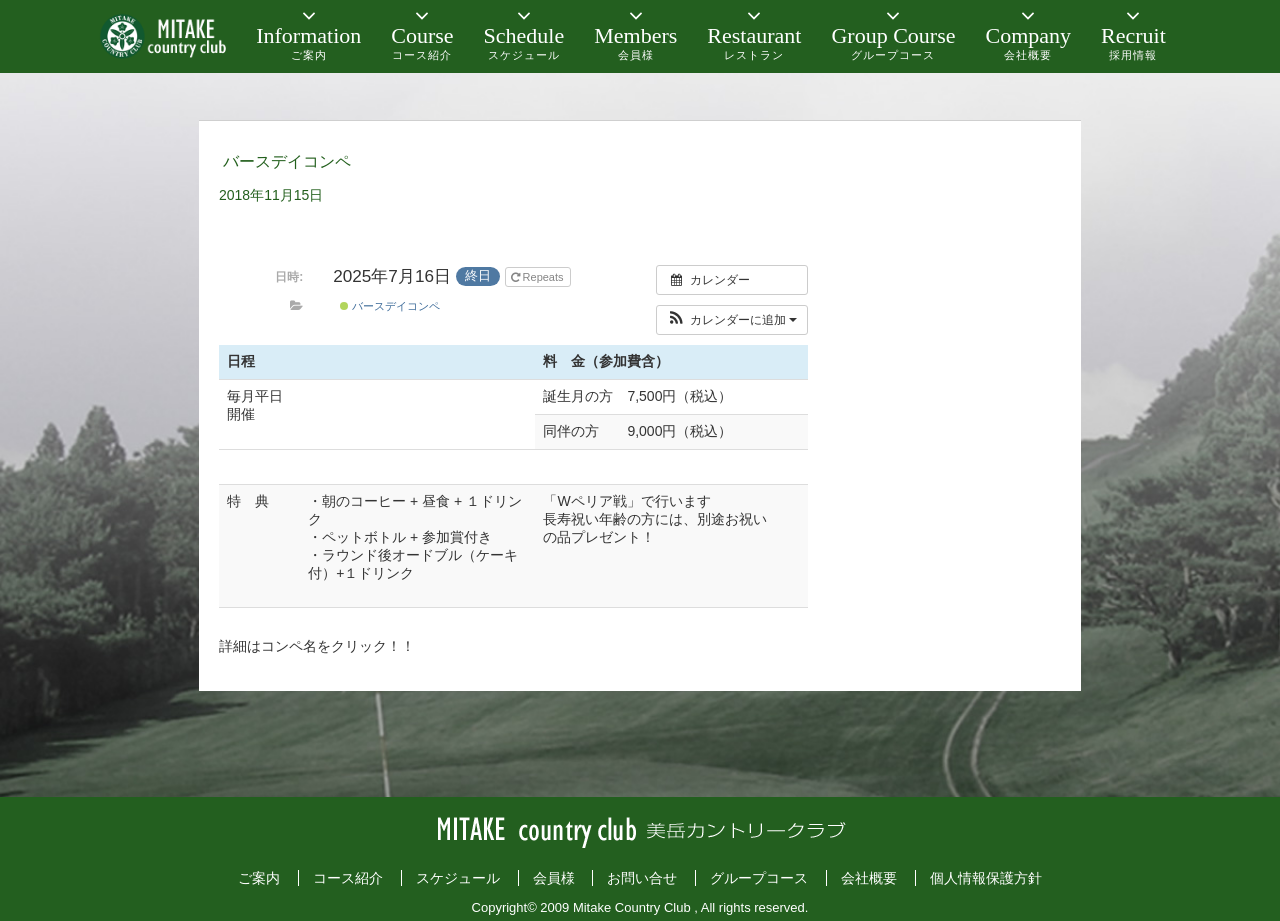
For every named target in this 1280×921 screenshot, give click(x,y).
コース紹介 (348, 878)
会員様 (554, 878)
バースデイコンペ (390, 306)
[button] (732, 320)
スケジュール (458, 878)
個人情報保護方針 (986, 878)
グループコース (759, 878)
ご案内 (259, 878)
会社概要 (869, 878)
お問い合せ (642, 878)
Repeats (539, 277)
